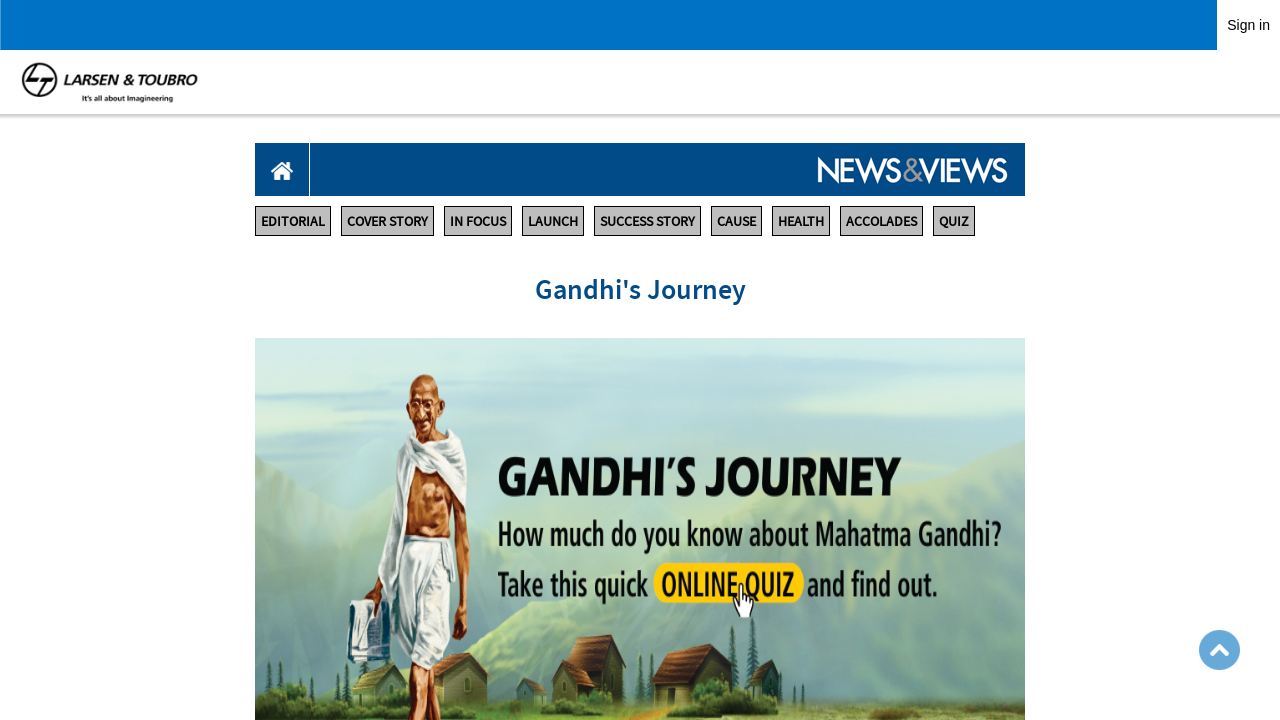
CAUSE (736, 221)
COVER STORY (387, 221)
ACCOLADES (881, 221)
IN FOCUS (478, 221)
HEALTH (801, 221)
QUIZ (954, 221)
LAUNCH (553, 221)
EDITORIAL (293, 221)
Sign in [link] (1248, 25)
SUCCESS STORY (647, 221)
